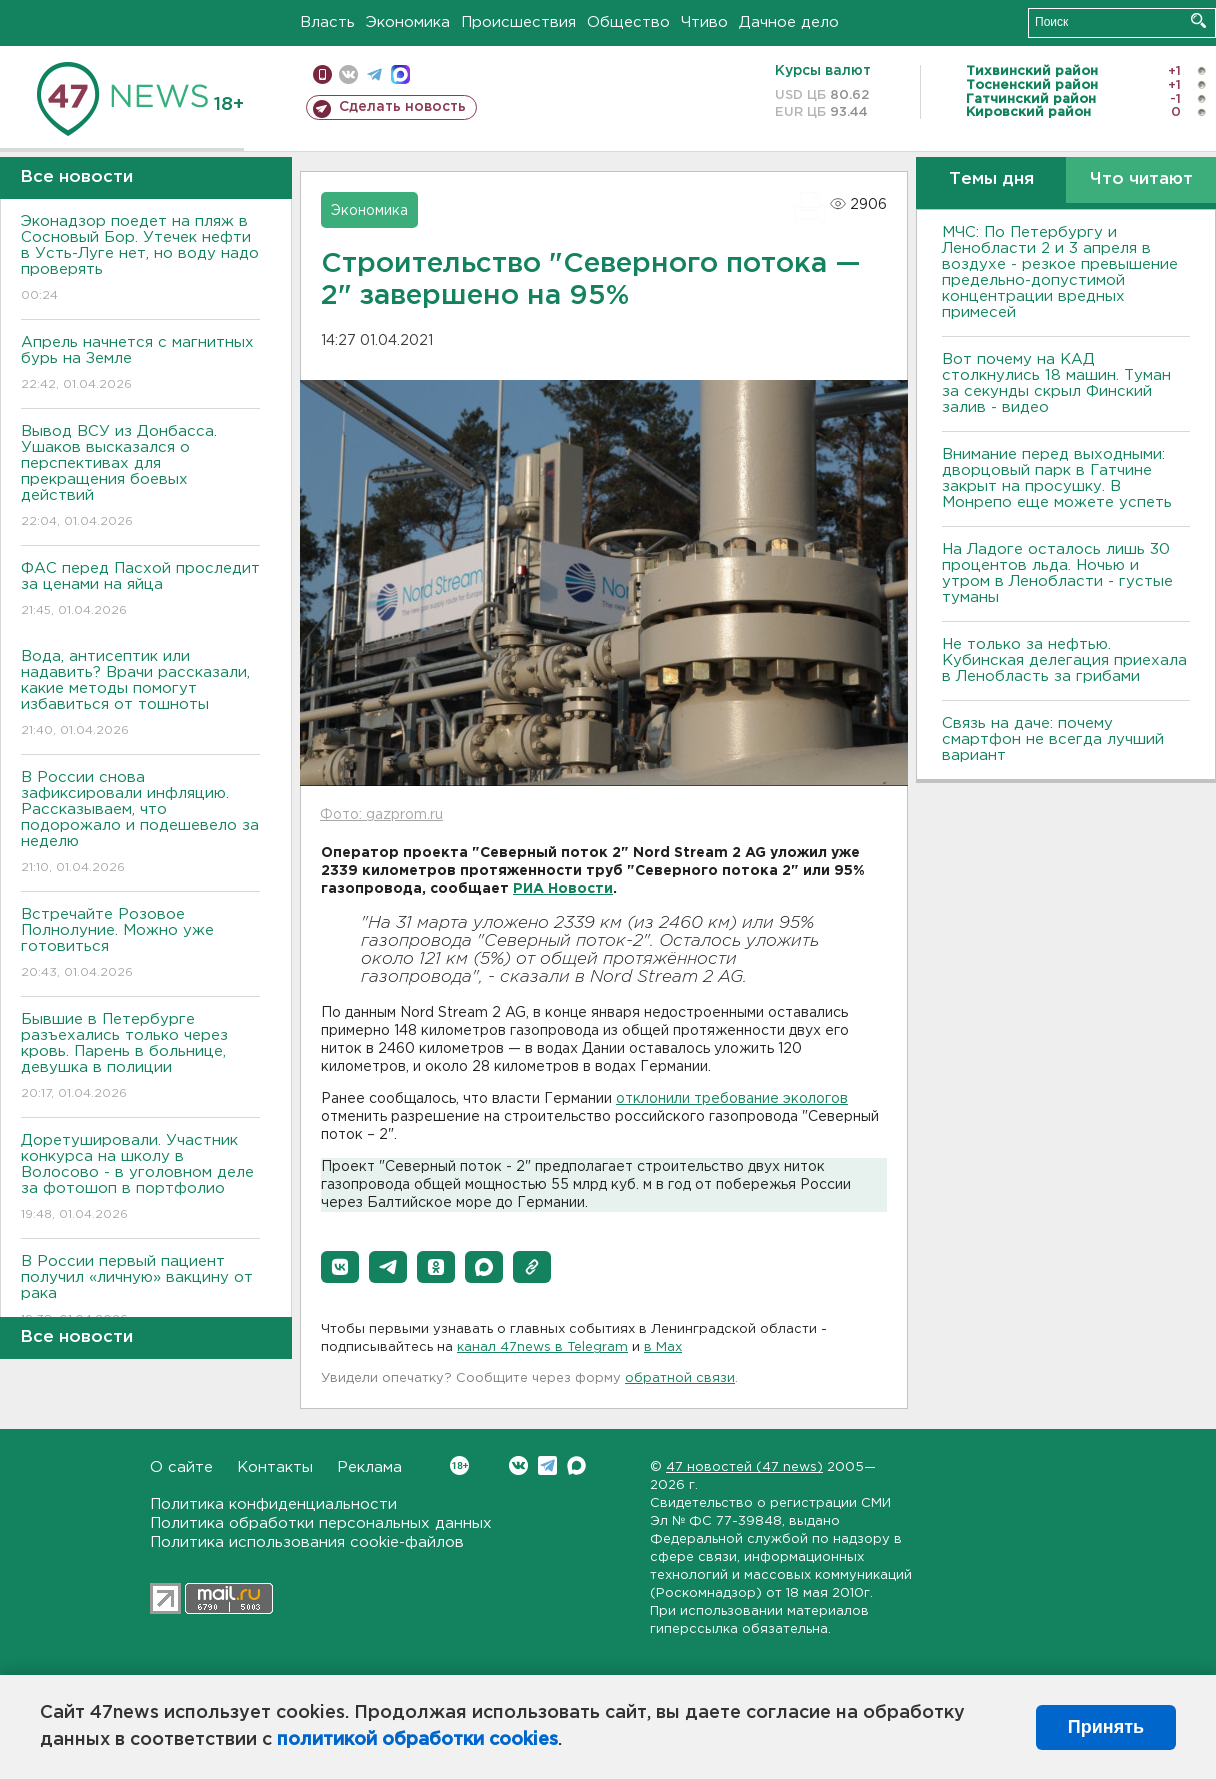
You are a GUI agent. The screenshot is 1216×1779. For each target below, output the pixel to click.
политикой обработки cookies (417, 1740)
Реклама (369, 1467)
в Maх (663, 1347)
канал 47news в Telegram (542, 1347)
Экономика (408, 22)
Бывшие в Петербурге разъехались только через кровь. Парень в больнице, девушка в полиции (140, 1057)
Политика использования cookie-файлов (307, 1542)
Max (576, 1465)
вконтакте (348, 74)
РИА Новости (563, 889)
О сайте (181, 1467)
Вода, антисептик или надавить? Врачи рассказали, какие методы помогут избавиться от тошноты (140, 694)
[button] (340, 1267)
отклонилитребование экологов (732, 1099)
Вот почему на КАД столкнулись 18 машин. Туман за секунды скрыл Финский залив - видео (1056, 383)
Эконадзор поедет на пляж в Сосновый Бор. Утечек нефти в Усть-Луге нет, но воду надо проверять (140, 259)
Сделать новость (402, 107)
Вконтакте (459, 1465)
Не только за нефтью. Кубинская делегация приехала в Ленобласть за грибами (1064, 660)
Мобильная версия (322, 74)
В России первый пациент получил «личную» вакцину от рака (140, 1291)
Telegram (547, 1465)
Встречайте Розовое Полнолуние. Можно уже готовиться (140, 944)
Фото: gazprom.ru (381, 815)
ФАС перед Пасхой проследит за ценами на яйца (140, 590)
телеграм (374, 74)
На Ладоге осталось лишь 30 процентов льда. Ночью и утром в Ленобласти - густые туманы (1057, 573)
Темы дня (991, 179)
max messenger (400, 74)
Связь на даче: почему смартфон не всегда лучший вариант (1053, 739)
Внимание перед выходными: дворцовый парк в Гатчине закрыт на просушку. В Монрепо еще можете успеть (1057, 478)
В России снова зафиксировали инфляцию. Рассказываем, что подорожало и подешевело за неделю (140, 823)
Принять (1106, 1727)
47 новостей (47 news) (744, 1467)
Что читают (1141, 179)
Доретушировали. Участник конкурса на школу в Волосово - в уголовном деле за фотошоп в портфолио (140, 1178)
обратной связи (680, 1378)
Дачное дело (789, 22)
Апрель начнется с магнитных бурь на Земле (140, 364)
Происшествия (518, 22)
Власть (327, 22)
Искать (1198, 20)
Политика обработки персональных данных (321, 1523)
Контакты (275, 1467)
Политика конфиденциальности (273, 1504)
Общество (628, 22)
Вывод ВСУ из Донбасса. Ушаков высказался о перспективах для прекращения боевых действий (140, 477)
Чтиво (704, 22)
